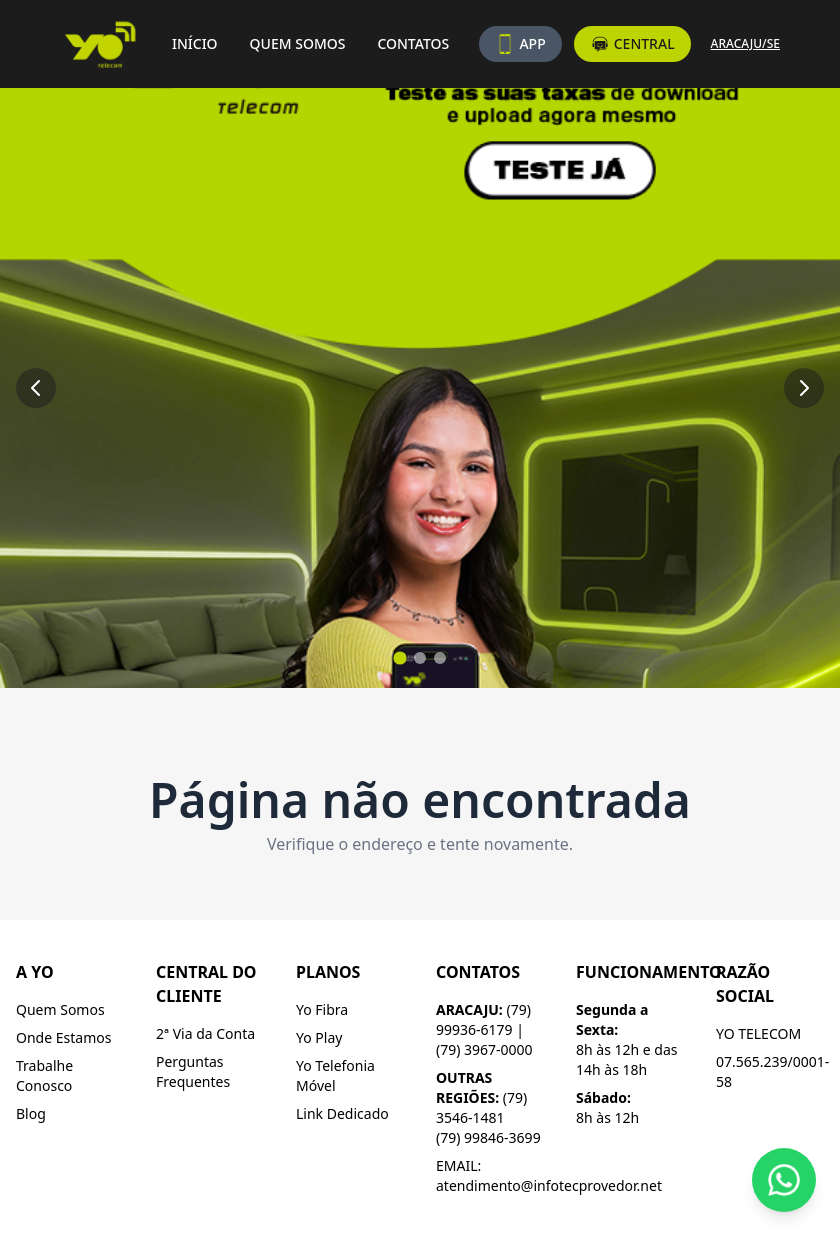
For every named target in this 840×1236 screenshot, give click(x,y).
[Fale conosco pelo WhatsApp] (784, 1180)
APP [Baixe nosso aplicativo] (520, 44)
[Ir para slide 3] (440, 658)
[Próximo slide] (804, 388)
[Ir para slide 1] (399, 657)
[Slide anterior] (36, 388)
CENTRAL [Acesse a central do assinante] (632, 44)
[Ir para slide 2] (420, 658)
